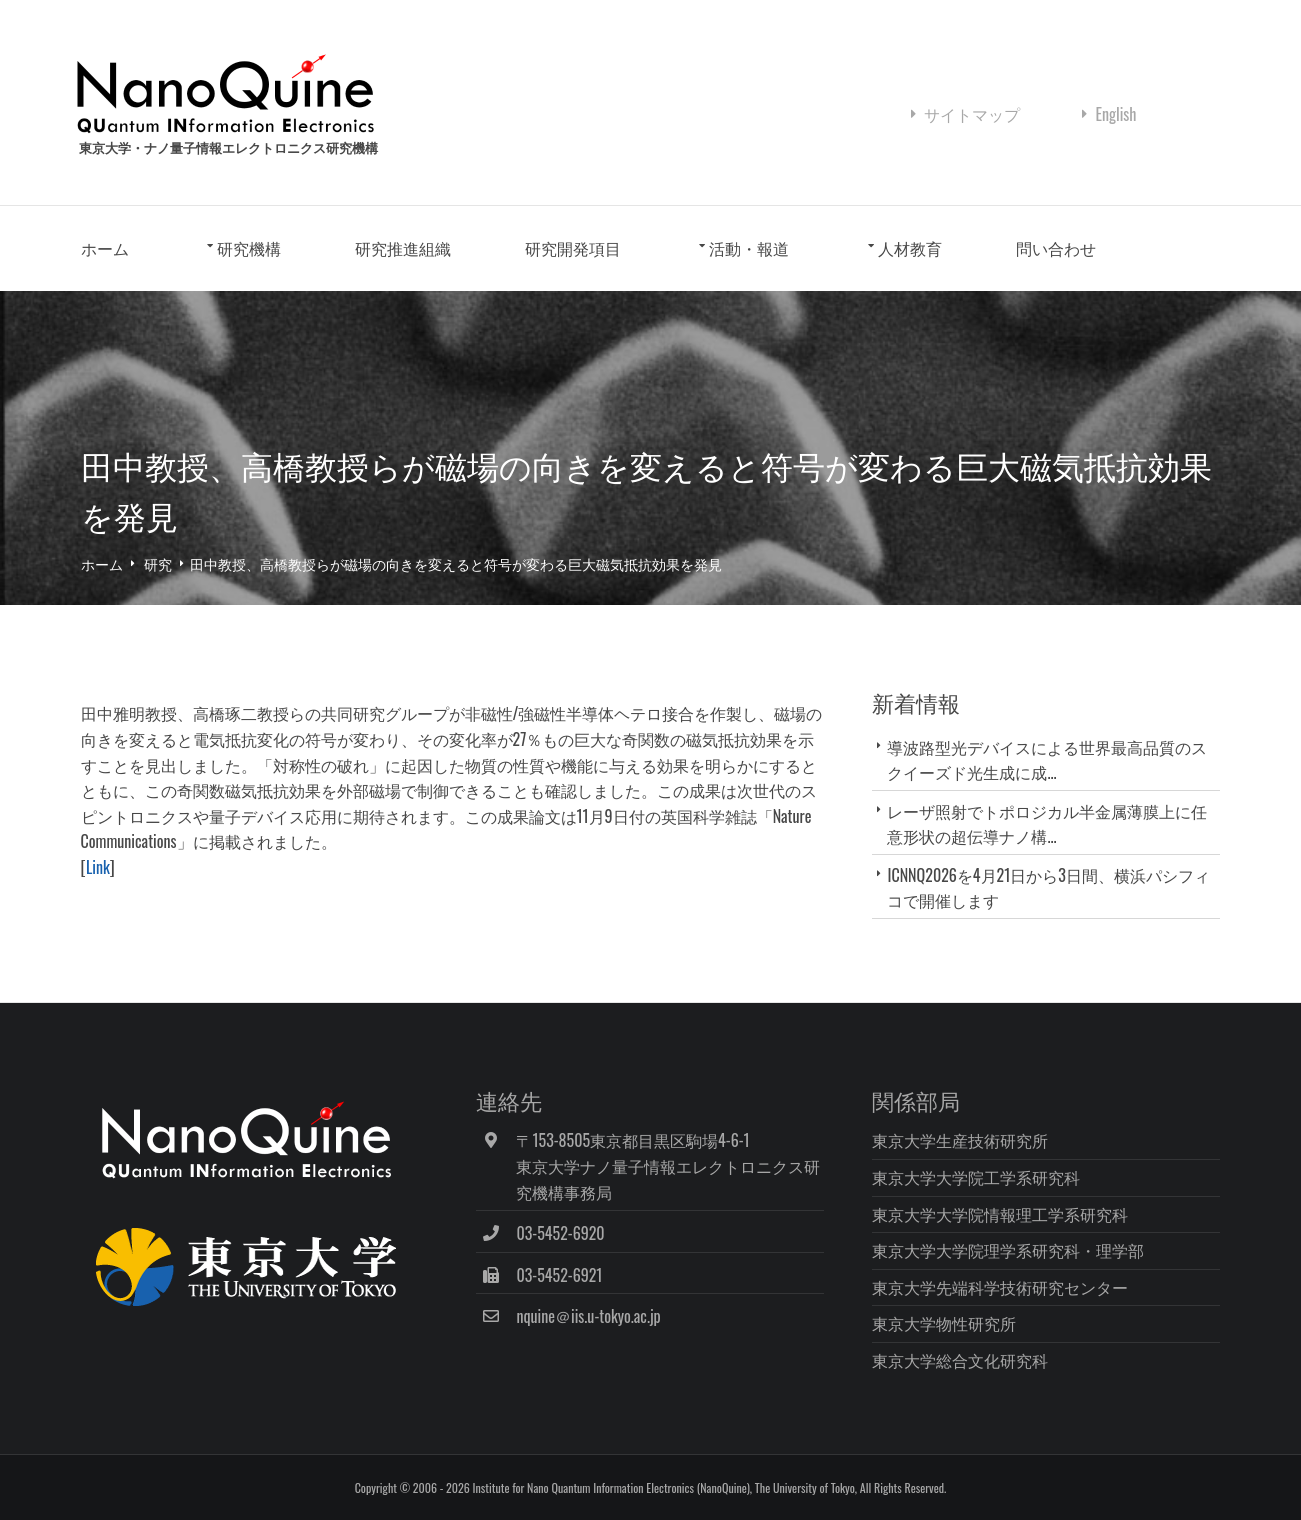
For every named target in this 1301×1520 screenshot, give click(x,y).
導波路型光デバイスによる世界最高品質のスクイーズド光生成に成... (1047, 759)
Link (98, 867)
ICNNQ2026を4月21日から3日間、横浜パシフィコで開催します (1048, 887)
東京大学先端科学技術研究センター (1000, 1287)
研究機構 (249, 248)
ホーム (105, 248)
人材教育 (910, 248)
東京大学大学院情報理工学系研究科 (1000, 1214)
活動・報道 (749, 248)
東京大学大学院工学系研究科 (976, 1177)
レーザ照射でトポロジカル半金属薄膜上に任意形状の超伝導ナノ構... (1047, 823)
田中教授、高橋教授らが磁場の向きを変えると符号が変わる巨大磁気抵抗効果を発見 (456, 563)
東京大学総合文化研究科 (960, 1360)
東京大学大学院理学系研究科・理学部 (1008, 1250)
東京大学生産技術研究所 (960, 1140)
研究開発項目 (573, 248)
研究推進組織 (403, 248)
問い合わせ (1056, 248)
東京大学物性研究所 (944, 1323)
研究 (158, 563)
